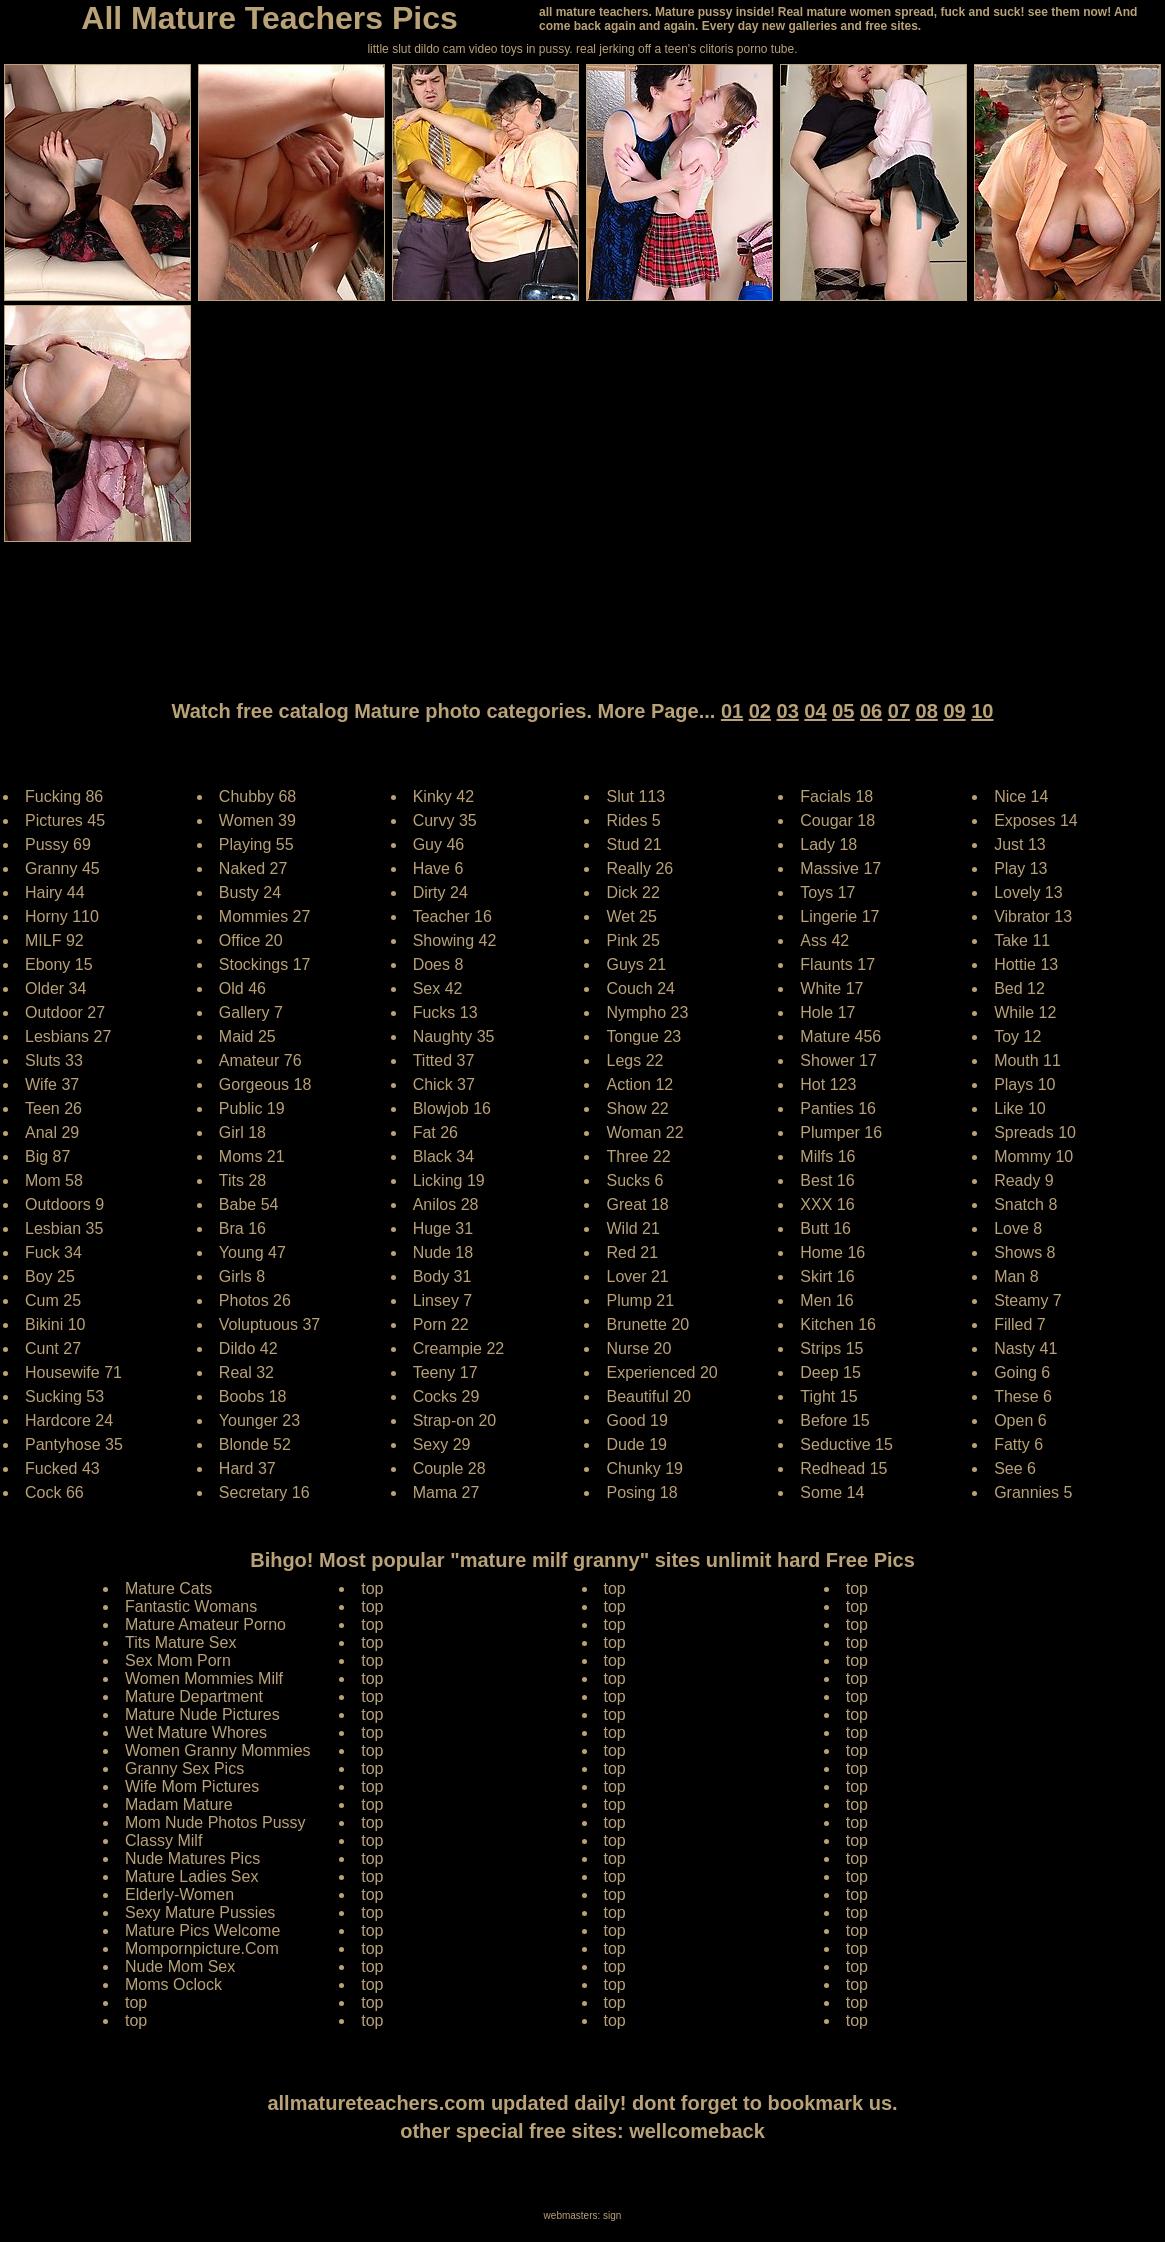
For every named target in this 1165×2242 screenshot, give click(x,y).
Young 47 (252, 1252)
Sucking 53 (64, 1396)
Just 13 (1020, 844)
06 (871, 711)
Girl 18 (242, 1132)
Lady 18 (828, 844)
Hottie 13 (1026, 964)
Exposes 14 (1036, 820)
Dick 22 (632, 892)
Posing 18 (641, 1492)
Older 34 (55, 988)
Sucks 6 (634, 1180)
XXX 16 (827, 1204)
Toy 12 (1017, 1036)
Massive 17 (840, 868)
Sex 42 (438, 988)
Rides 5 (633, 820)
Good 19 (636, 1420)
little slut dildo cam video (432, 49)
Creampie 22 (459, 1348)
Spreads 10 (1035, 1132)
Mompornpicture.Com (202, 1948)
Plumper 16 (841, 1132)
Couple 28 (449, 1468)
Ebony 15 (59, 964)
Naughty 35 (454, 1036)
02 (760, 711)
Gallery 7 (251, 1012)
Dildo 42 (248, 1348)
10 (982, 711)
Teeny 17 (445, 1372)
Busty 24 (250, 892)
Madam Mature (179, 1804)
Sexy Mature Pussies (200, 1912)
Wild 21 (632, 1228)
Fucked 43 (62, 1468)
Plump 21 (640, 1300)
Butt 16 (825, 1228)
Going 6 (1022, 1372)
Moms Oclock (173, 1984)
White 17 (831, 988)
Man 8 (1016, 1276)
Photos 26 (255, 1300)
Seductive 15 (846, 1444)
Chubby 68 (257, 796)
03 (788, 711)
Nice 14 (1021, 796)
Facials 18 (836, 796)
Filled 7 (1020, 1324)
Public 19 (252, 1108)
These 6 (1023, 1396)
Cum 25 (53, 1300)
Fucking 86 (64, 796)
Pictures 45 (65, 820)
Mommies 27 (265, 916)
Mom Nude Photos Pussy (215, 1822)
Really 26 (639, 868)
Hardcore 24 (69, 1420)
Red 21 (632, 1252)
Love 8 (1018, 1228)
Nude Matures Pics (192, 1858)
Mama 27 (446, 1492)
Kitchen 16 (838, 1324)
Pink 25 (632, 940)
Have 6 (438, 868)
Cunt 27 (53, 1348)
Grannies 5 (1033, 1492)
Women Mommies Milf (204, 1678)
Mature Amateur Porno (205, 1624)
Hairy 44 (55, 892)
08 (927, 711)
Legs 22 (634, 1060)
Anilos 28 (446, 1204)
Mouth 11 (1027, 1060)
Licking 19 (449, 1180)
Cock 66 (54, 1492)
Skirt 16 (827, 1276)
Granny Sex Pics (184, 1768)
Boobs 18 (253, 1396)
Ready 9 (1024, 1180)
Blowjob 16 (452, 1108)
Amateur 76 (260, 1060)
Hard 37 (247, 1468)
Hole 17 (827, 1012)
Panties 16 (838, 1108)
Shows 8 (1024, 1252)
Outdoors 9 (64, 1204)
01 (732, 711)
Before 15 (834, 1420)
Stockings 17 (265, 964)
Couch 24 (640, 988)
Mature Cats (168, 1588)
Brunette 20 (647, 1324)
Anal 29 (52, 1132)
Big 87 (47, 1156)
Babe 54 (249, 1204)
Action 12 (639, 1084)
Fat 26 (435, 1132)
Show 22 (637, 1108)
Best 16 (827, 1180)
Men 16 (826, 1300)
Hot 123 (828, 1084)
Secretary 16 (264, 1492)
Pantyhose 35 (74, 1444)
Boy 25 (50, 1276)
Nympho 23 (647, 1012)
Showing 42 (455, 940)
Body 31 (442, 1276)
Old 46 (242, 988)
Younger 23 (259, 1420)
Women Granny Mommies (218, 1750)
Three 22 (638, 1156)
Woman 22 (644, 1132)
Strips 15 (831, 1348)
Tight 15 (828, 1396)
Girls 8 (242, 1276)
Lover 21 (637, 1276)
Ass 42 (824, 940)
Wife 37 (52, 1084)
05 (843, 711)
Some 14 (832, 1492)
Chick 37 (444, 1084)
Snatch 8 (1025, 1204)
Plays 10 (1024, 1084)
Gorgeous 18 (265, 1084)
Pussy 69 (58, 844)
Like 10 (1020, 1108)
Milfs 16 (827, 1156)
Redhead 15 (843, 1468)
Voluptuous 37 (269, 1324)
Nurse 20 (638, 1348)
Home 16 (832, 1252)
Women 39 (257, 820)
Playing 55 (256, 844)
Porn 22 (441, 1324)
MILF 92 (54, 940)
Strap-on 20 (455, 1420)
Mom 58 (54, 1180)
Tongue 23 (643, 1036)
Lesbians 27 (68, 1036)
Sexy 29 (442, 1444)
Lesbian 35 (64, 1228)
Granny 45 (62, 868)
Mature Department (194, 1696)
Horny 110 (62, 916)
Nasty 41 (1025, 1348)
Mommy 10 (1033, 1156)
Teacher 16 (452, 916)
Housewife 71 (73, 1372)
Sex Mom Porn (178, 1660)
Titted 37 (444, 1060)
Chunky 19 (644, 1468)
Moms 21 (252, 1156)
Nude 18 (443, 1252)
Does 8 (438, 964)
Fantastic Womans (191, 1606)
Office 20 (251, 940)
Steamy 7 (1028, 1300)
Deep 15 (830, 1372)
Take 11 (1022, 940)
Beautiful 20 (648, 1396)
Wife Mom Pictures (192, 1786)
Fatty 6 (1018, 1444)
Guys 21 (636, 964)
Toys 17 (827, 892)
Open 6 (1020, 1420)
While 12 (1025, 1012)
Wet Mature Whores (196, 1732)
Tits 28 (242, 1180)
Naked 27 (253, 868)
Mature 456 (840, 1036)
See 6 (1015, 1468)
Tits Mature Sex (180, 1642)
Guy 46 (439, 844)
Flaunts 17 (837, 964)
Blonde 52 (255, 1444)
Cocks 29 (446, 1396)
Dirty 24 (440, 892)
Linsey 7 (443, 1300)
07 (899, 711)
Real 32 (246, 1372)
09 (954, 711)
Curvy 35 (445, 820)
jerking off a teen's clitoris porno (683, 49)
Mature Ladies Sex (191, 1876)
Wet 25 (631, 916)
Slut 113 (635, 796)
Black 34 (443, 1156)
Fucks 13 (445, 1012)
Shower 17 (838, 1060)
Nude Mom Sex (180, 1966)
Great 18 (637, 1204)
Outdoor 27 (65, 1012)
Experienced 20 (661, 1372)
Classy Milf (163, 1840)
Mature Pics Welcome (202, 1930)
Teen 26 (53, 1108)
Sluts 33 (54, 1060)
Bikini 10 (55, 1324)
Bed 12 (1019, 988)
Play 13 (1020, 868)
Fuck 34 (53, 1252)
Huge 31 (443, 1228)
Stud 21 (633, 844)
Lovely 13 (1028, 892)
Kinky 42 (443, 796)
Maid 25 (247, 1036)
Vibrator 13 (1033, 916)
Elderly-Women (179, 1894)
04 (815, 711)
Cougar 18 (837, 820)
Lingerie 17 (839, 916)
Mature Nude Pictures (202, 1714)
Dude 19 (636, 1444)
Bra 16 (242, 1228)
